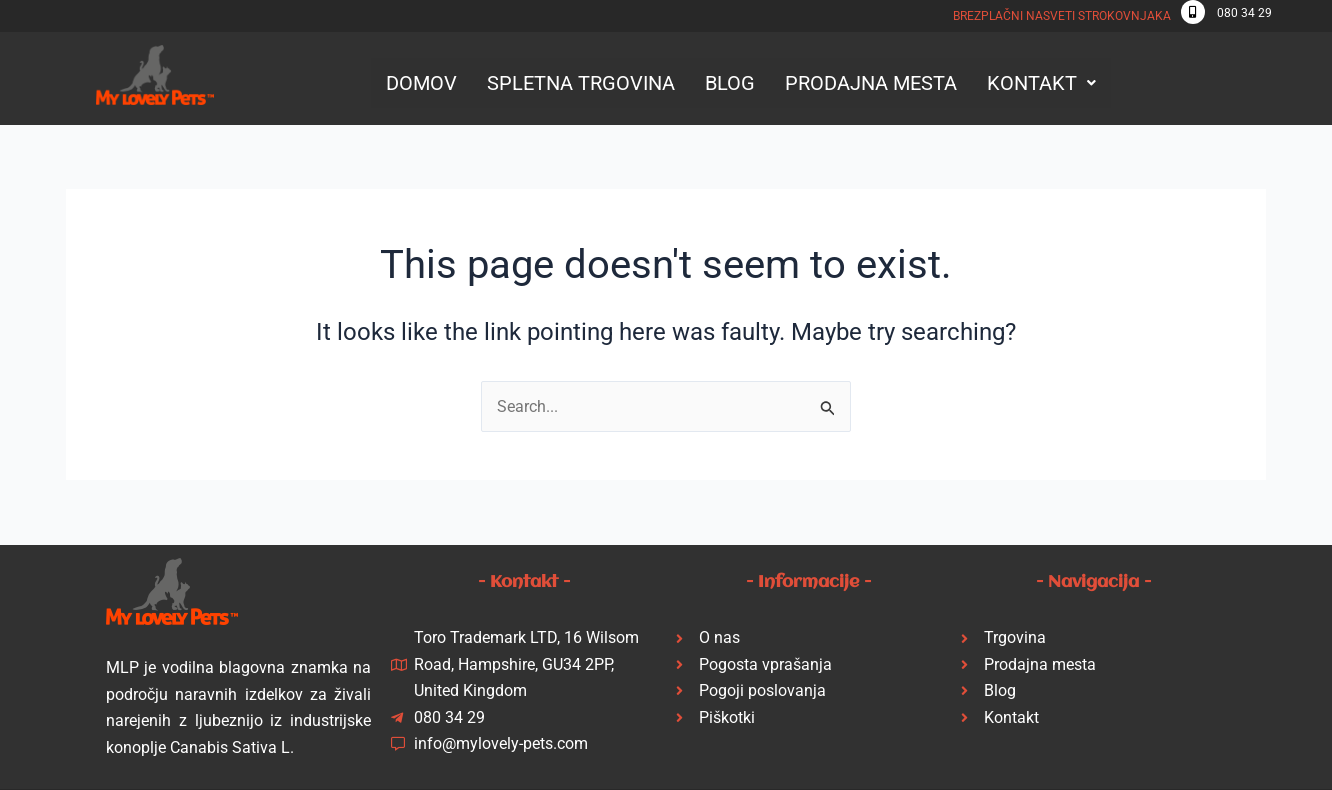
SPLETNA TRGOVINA (581, 83)
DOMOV (421, 83)
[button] (1041, 83)
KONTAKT (1041, 83)
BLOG (730, 83)
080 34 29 (1244, 13)
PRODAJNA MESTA (871, 83)
